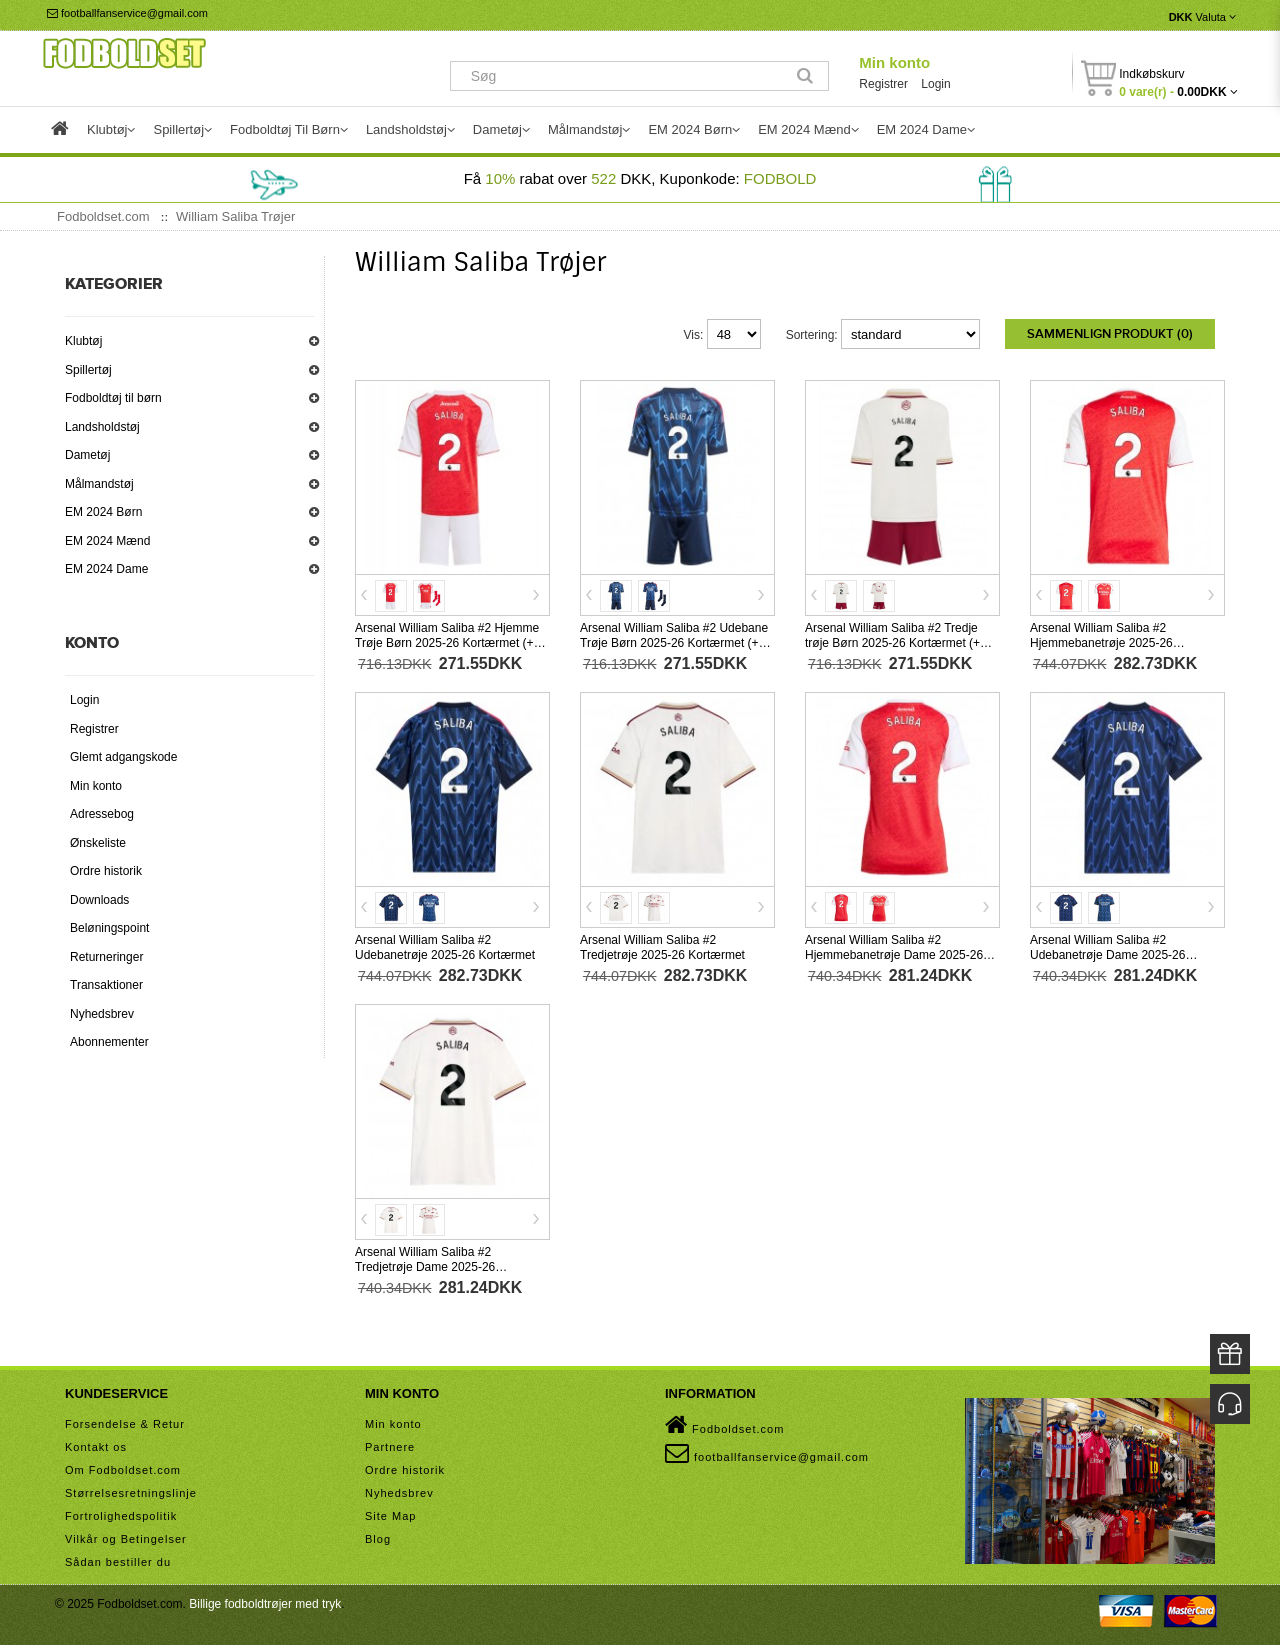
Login (935, 84)
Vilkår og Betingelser (126, 1538)
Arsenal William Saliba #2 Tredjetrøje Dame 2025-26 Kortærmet (425, 1266)
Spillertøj (88, 370)
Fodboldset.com (724, 1424)
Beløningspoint (109, 928)
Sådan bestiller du (118, 1561)
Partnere (390, 1446)
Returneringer (106, 957)
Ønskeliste (98, 843)
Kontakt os (96, 1446)
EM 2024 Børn (103, 512)
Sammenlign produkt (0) (1110, 334)
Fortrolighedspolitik (121, 1515)
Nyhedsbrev (102, 1014)
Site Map (390, 1515)
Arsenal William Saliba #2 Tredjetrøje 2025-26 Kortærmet (662, 946)
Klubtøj (83, 341)
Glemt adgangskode (123, 757)
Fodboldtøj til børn (113, 398)
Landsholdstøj (102, 427)
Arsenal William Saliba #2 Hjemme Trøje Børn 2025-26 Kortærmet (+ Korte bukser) (447, 642)
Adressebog (102, 814)
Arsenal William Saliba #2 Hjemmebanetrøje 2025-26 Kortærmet (1101, 642)
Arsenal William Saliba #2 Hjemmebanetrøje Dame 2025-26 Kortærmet (894, 954)
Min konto (894, 62)
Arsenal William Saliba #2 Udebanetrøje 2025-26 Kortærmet (445, 946)
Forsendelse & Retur (125, 1423)
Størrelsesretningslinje (131, 1492)
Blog (378, 1538)
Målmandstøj (99, 484)
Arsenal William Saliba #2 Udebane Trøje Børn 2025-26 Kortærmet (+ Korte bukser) (674, 642)
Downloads (99, 900)
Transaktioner (106, 985)
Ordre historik (106, 871)
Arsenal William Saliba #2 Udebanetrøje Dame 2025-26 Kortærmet (1107, 954)
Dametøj (87, 455)
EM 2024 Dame (106, 569)
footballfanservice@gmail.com (127, 13)
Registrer (883, 84)
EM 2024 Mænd (107, 541)
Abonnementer (109, 1042)
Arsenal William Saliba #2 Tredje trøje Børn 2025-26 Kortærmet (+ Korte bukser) (892, 642)
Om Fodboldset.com (123, 1469)
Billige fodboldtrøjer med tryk (265, 1603)
